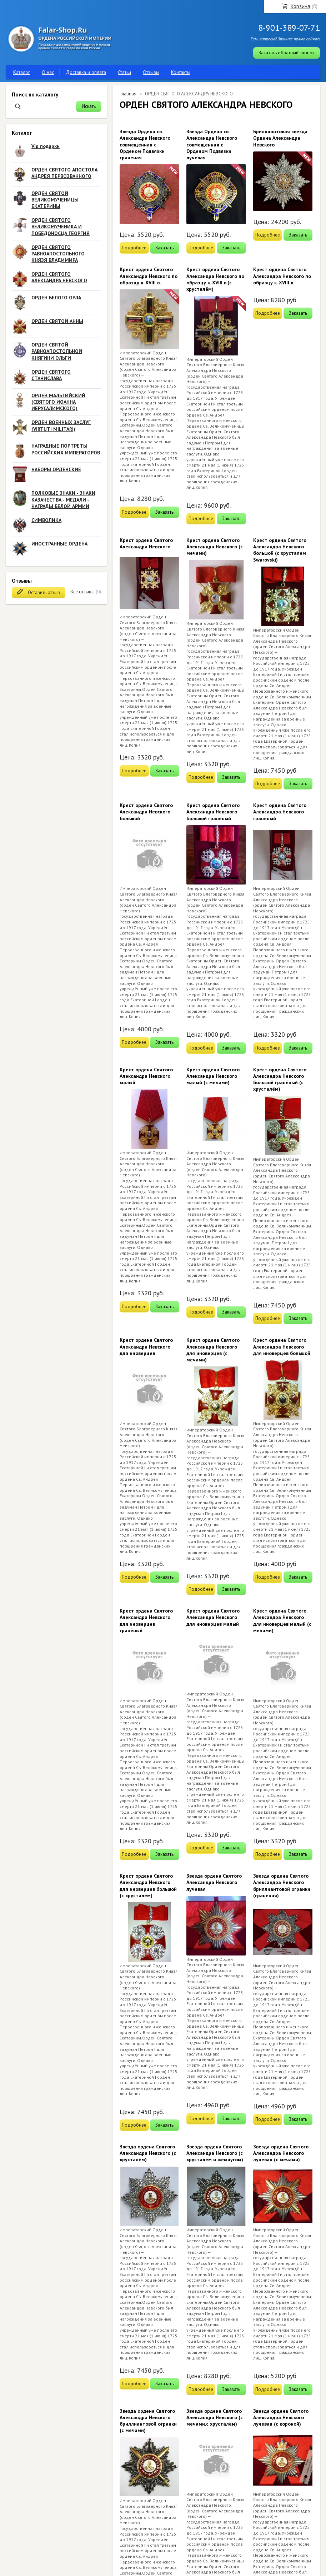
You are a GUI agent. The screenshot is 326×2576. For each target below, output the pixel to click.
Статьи (124, 72)
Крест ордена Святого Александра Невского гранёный (279, 811)
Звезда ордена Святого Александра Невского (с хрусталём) (148, 2153)
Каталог (21, 72)
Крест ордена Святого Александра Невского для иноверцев (146, 1346)
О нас (48, 72)
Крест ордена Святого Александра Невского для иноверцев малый (213, 1617)
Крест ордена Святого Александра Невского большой (146, 811)
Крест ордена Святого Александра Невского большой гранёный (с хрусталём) (279, 1079)
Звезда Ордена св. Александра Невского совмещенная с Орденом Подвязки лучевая (211, 144)
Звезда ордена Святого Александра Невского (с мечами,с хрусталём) (214, 2417)
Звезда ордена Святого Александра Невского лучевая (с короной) (281, 2417)
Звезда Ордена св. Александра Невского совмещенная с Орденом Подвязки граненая (145, 144)
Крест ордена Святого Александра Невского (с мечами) (214, 546)
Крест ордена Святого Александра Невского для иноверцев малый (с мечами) (282, 1621)
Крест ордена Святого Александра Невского (146, 543)
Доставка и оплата (86, 72)
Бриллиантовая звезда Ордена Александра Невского (280, 138)
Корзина (300, 6)
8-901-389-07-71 (289, 27)
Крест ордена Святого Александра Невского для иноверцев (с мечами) (213, 1350)
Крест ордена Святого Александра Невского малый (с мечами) (213, 1076)
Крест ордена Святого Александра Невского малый (146, 1076)
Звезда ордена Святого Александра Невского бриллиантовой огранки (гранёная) (281, 1886)
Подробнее (134, 248)
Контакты (180, 72)
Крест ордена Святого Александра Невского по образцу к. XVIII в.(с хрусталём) (215, 279)
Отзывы (151, 72)
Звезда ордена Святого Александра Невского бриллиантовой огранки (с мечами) (148, 2421)
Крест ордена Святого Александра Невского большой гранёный (213, 811)
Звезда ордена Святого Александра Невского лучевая (214, 1882)
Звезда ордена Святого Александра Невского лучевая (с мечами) (281, 2153)
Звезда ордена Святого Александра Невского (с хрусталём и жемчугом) (214, 2153)
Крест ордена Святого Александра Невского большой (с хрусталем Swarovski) (279, 550)
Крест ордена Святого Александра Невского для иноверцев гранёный (146, 1621)
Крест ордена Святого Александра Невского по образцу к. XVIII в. (148, 275)
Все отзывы (82, 592)
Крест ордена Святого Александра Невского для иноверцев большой (281, 1346)
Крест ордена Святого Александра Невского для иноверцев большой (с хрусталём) (148, 1886)
